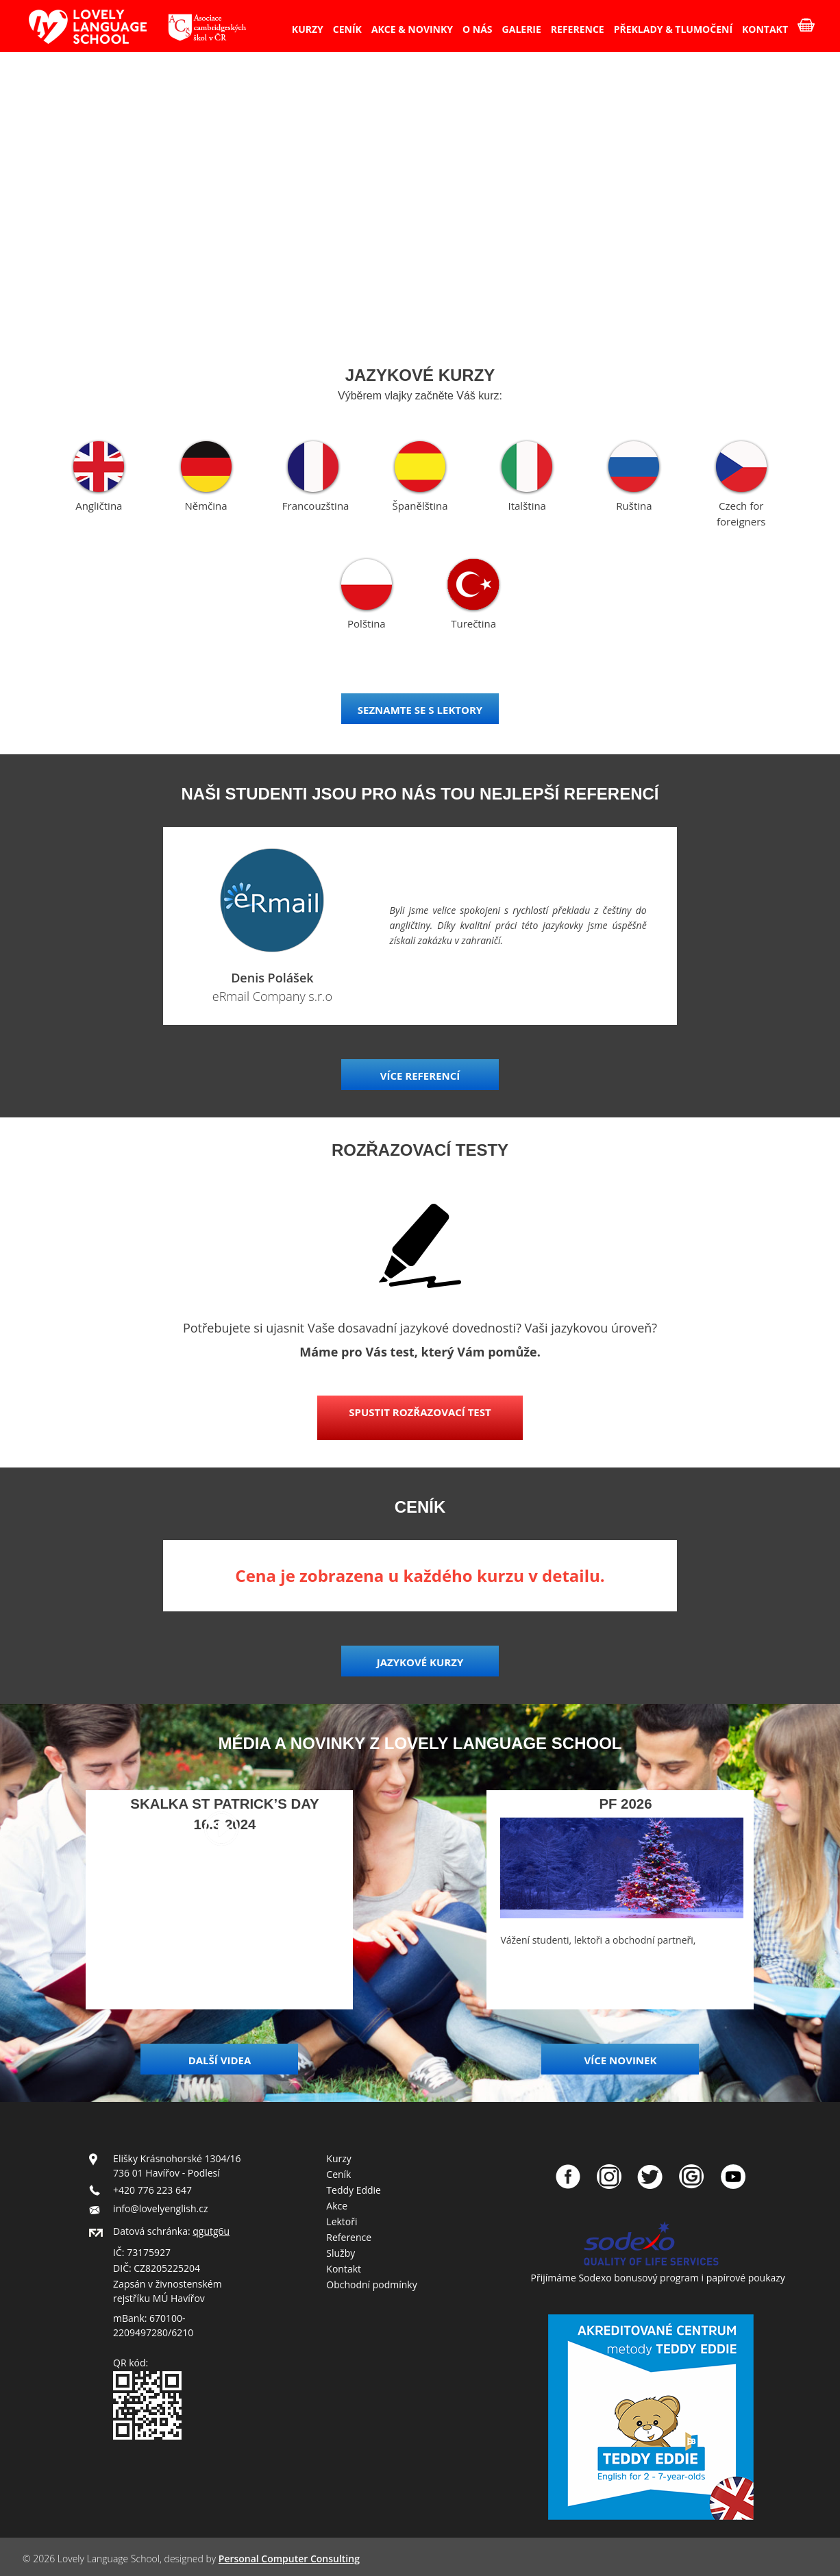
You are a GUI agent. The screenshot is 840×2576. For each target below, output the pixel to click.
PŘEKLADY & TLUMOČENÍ (673, 29)
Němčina (205, 505)
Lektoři (341, 2221)
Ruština (634, 505)
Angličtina (98, 505)
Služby (340, 2252)
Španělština (420, 505)
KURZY (307, 29)
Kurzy (338, 2158)
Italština (526, 505)
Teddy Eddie (353, 2189)
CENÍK (347, 29)
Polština (366, 623)
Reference (348, 2237)
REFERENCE (577, 29)
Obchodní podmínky (371, 2284)
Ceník (338, 2174)
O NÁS (477, 29)
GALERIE (521, 29)
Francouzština (315, 505)
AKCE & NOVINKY (412, 29)
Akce (336, 2205)
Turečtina (473, 623)
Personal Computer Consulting (289, 2558)
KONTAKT (765, 29)
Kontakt (343, 2268)
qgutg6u (211, 2231)
